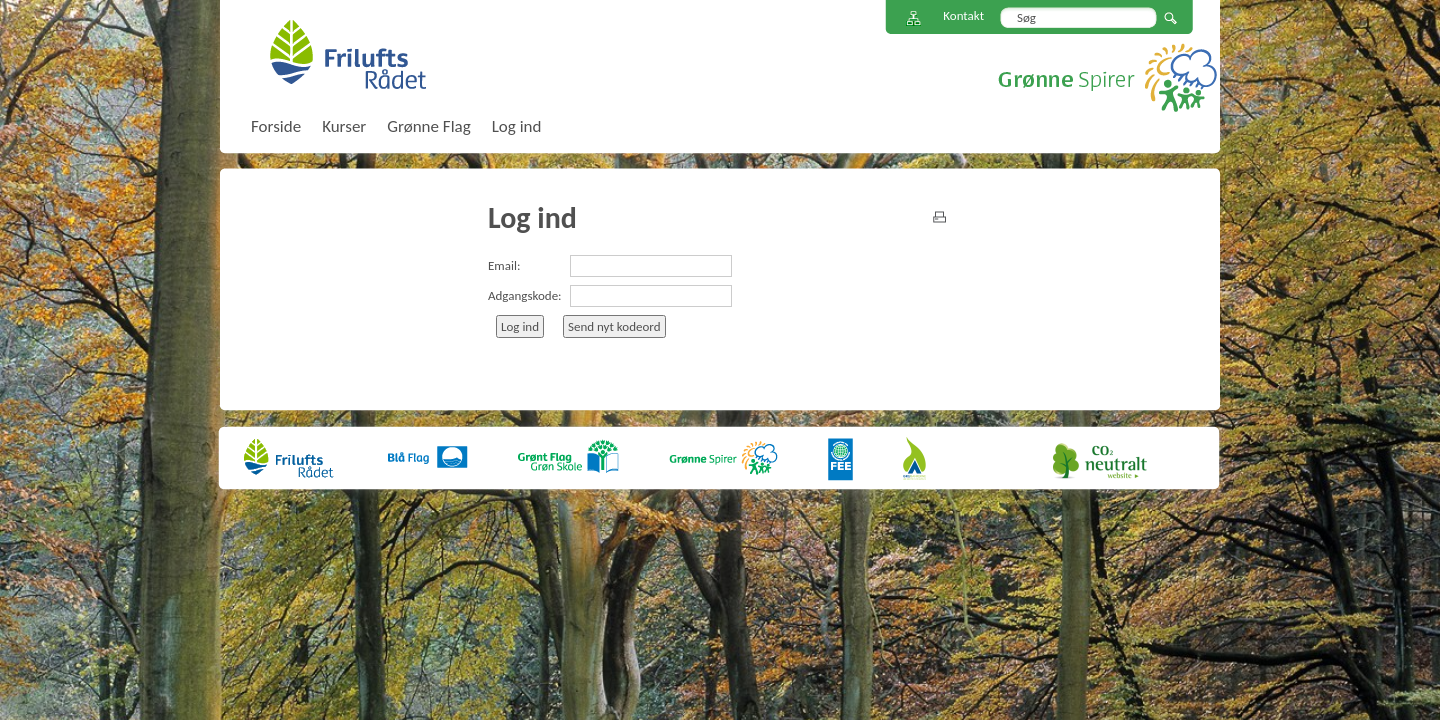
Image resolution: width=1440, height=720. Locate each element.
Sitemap (914, 18)
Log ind (517, 126)
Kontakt (963, 15)
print (939, 217)
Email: (504, 265)
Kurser (344, 126)
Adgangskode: (525, 295)
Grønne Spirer (1107, 77)
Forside (276, 126)
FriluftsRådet (347, 54)
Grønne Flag (428, 126)
